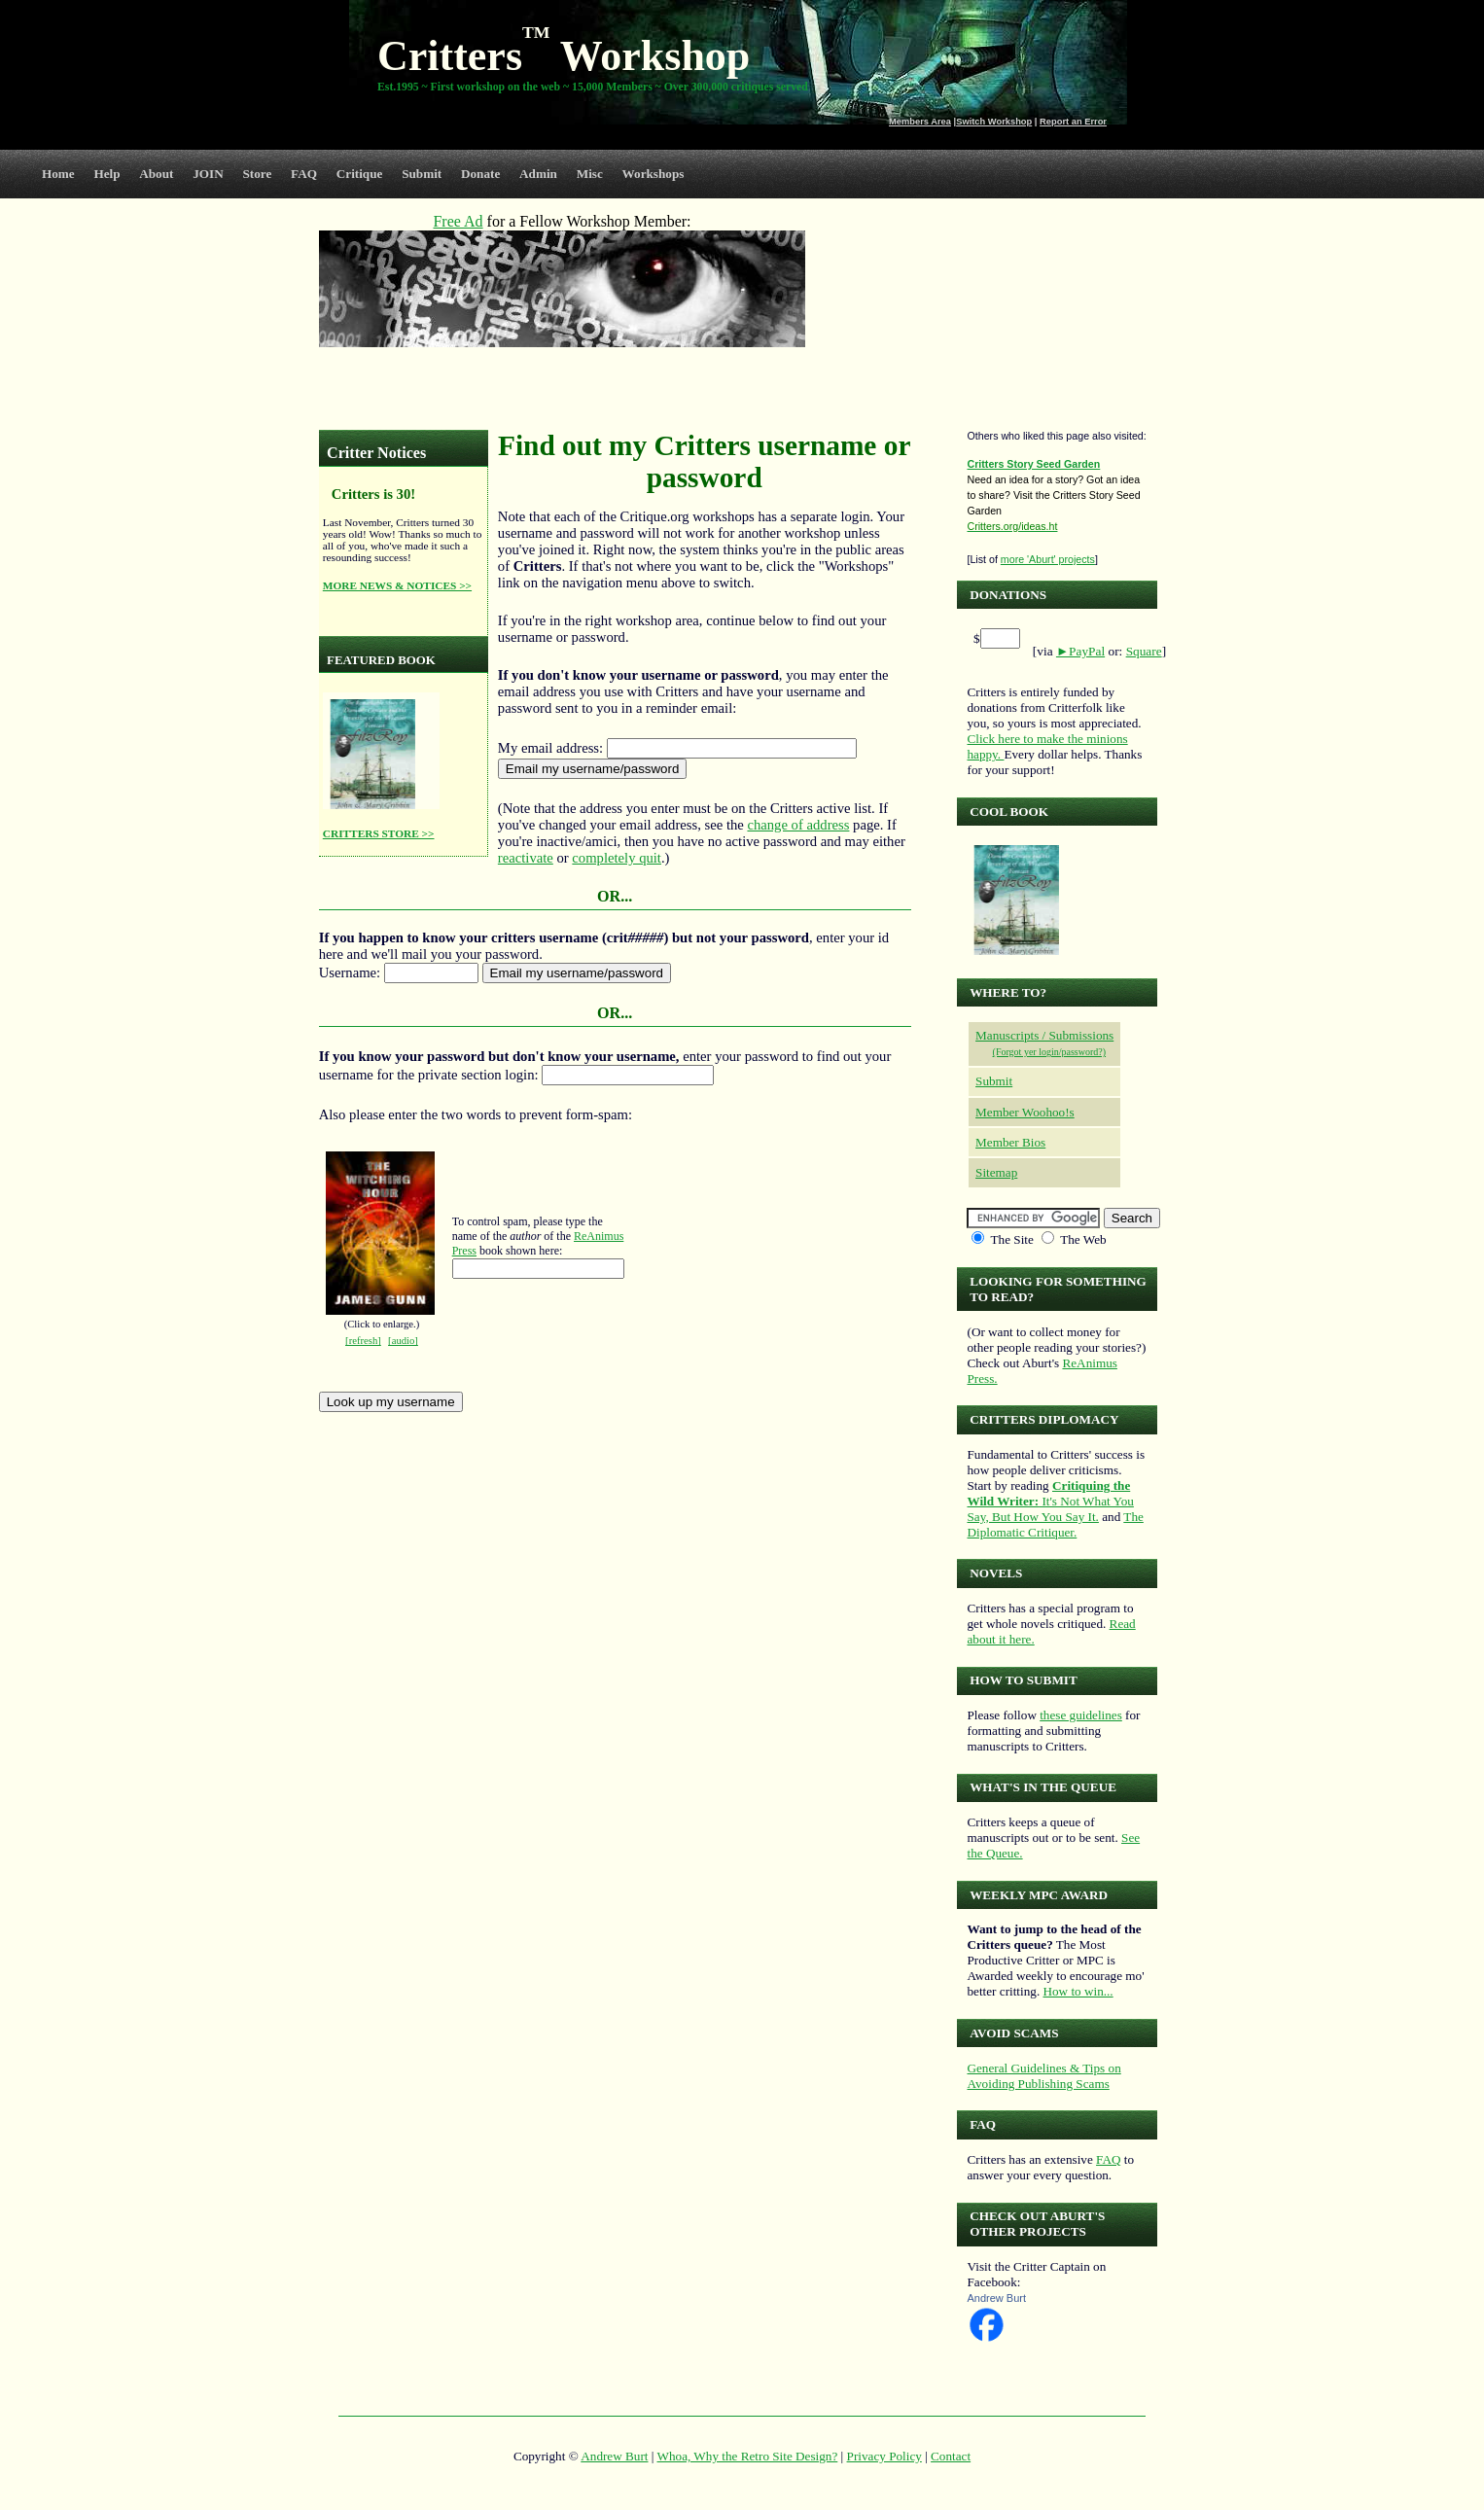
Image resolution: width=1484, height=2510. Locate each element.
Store (257, 173)
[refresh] (363, 1340)
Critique (359, 173)
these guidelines (1081, 1715)
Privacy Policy (884, 2456)
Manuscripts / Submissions (1044, 1035)
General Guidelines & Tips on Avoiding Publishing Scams (1043, 2076)
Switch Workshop (994, 121)
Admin (538, 173)
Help (106, 173)
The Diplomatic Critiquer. (1055, 1524)
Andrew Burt (996, 2298)
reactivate (525, 858)
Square (1144, 651)
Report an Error (1073, 121)
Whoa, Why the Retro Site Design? (747, 2456)
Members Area (920, 121)
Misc (590, 173)
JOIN (208, 173)
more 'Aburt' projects (1048, 559)
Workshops (653, 173)
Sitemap (996, 1172)
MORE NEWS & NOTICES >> (397, 585)
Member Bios (1010, 1142)
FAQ (304, 173)
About (156, 173)
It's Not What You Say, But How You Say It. (1050, 1501)
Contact (951, 2456)
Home (58, 173)
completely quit (616, 858)
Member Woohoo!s (1025, 1112)
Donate (480, 173)
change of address (798, 824)
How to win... (1077, 1991)
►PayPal (1080, 651)
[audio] (403, 1340)
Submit (422, 173)
